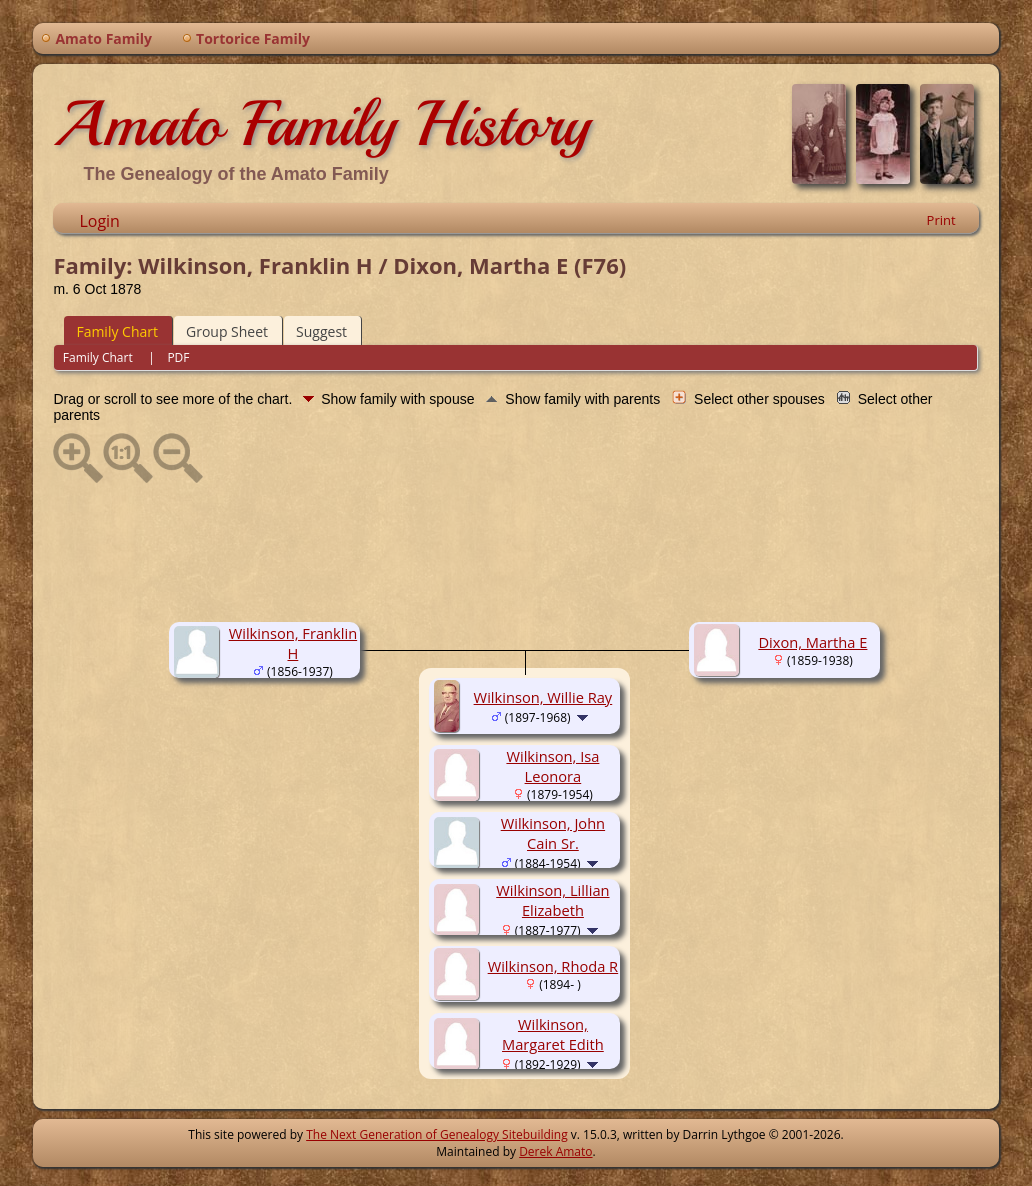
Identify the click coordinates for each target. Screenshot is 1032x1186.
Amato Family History (321, 124)
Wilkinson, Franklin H (293, 643)
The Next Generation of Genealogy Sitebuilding (437, 1134)
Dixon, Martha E (812, 642)
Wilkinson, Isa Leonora (552, 766)
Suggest (321, 331)
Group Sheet (227, 331)
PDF (178, 357)
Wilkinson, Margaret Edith (553, 1034)
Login (99, 221)
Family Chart (117, 331)
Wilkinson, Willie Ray (543, 697)
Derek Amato (555, 1151)
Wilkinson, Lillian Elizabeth (552, 900)
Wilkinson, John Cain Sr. (553, 833)
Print (941, 220)
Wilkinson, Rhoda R (553, 966)
